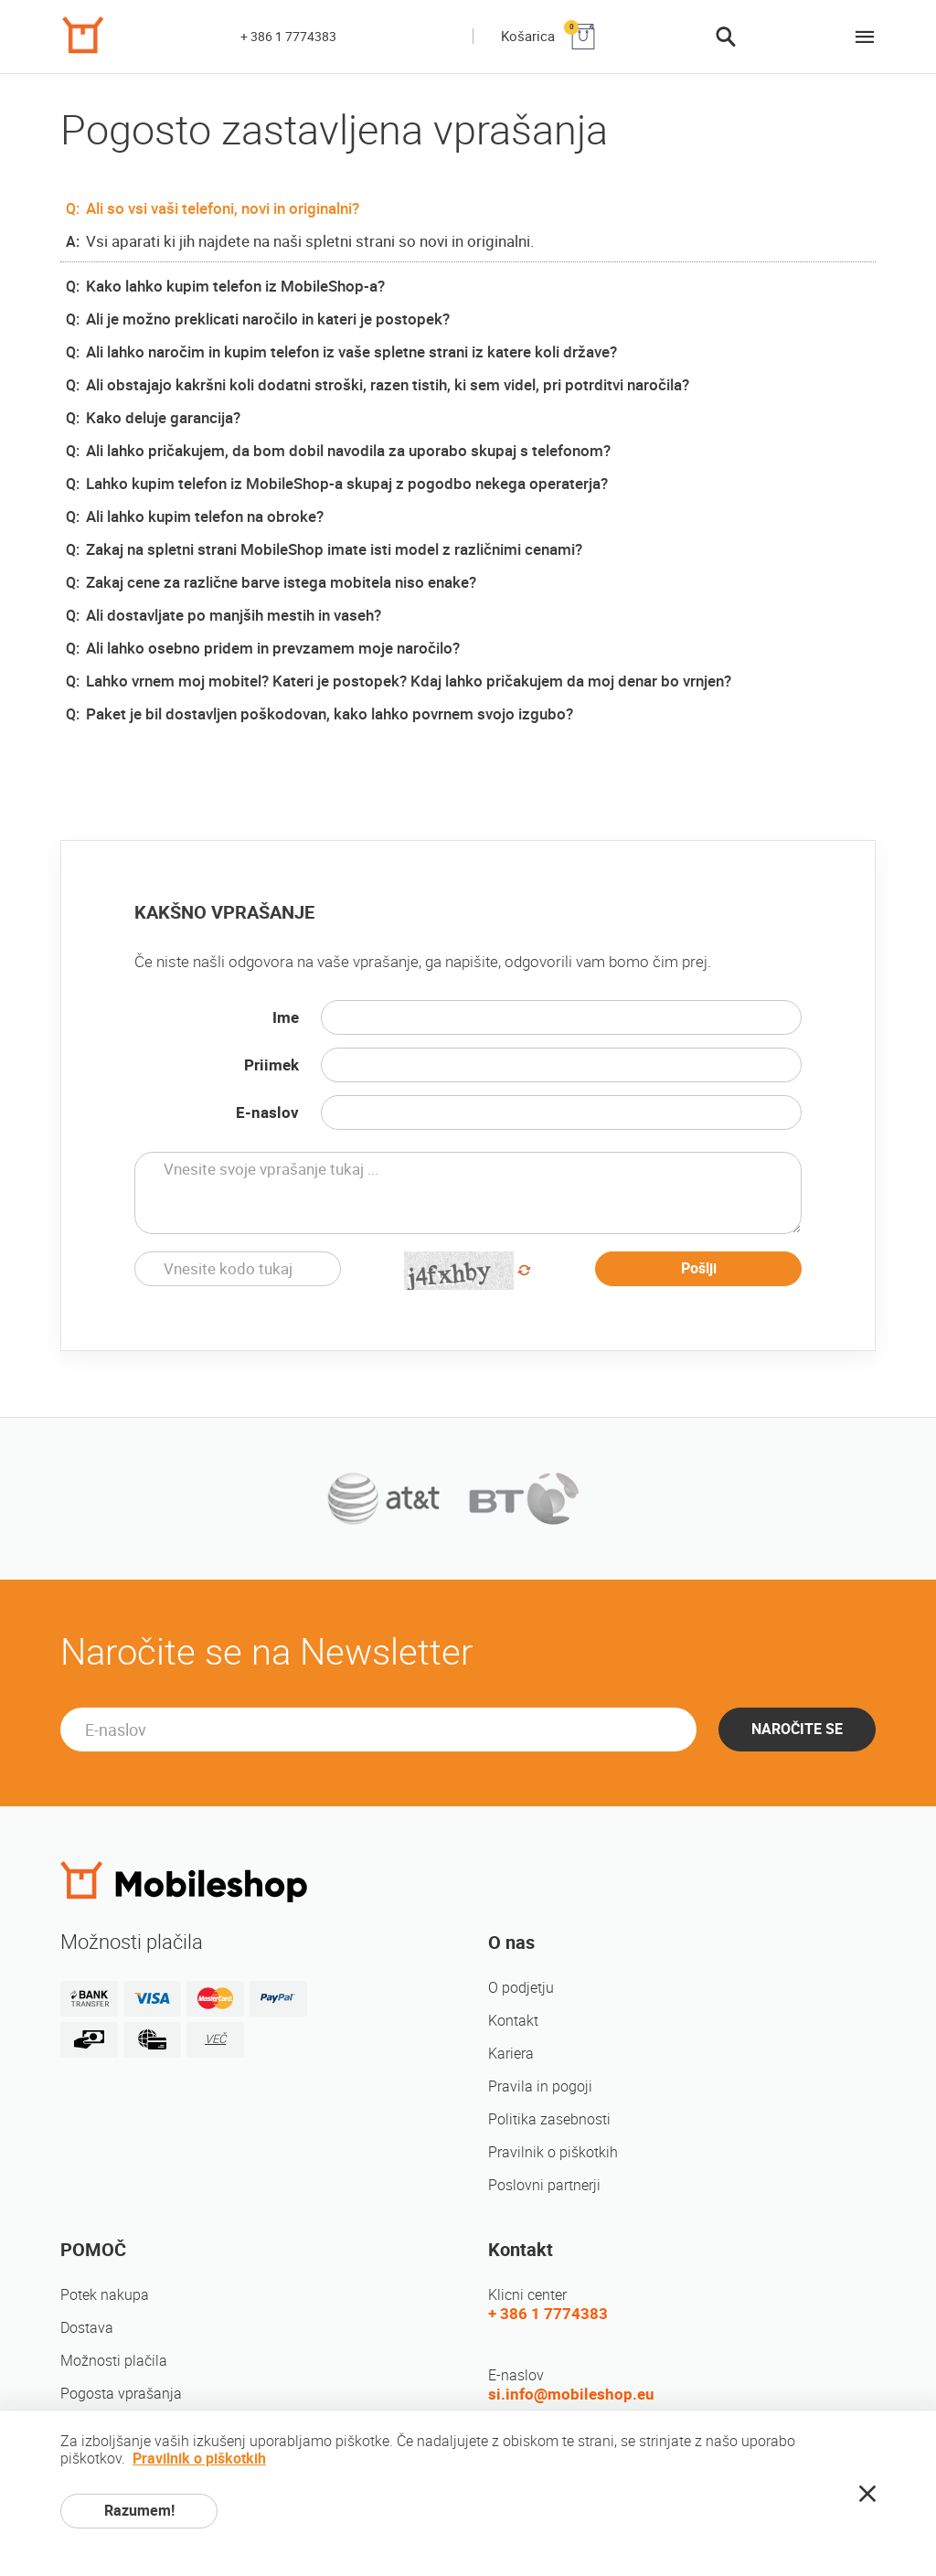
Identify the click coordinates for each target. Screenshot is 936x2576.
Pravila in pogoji (540, 2086)
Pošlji (699, 1268)
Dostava (86, 2327)
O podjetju (521, 1987)
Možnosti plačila (113, 2360)
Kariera (511, 2053)
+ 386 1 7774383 (288, 36)
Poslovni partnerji (544, 2185)
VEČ (215, 2039)
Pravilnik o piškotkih (553, 2152)
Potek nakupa (104, 2295)
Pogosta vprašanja (121, 2393)
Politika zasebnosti (549, 2119)
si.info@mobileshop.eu (571, 2394)
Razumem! (139, 2510)
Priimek (271, 1065)
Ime (285, 1017)
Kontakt (513, 2020)
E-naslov (267, 1112)
